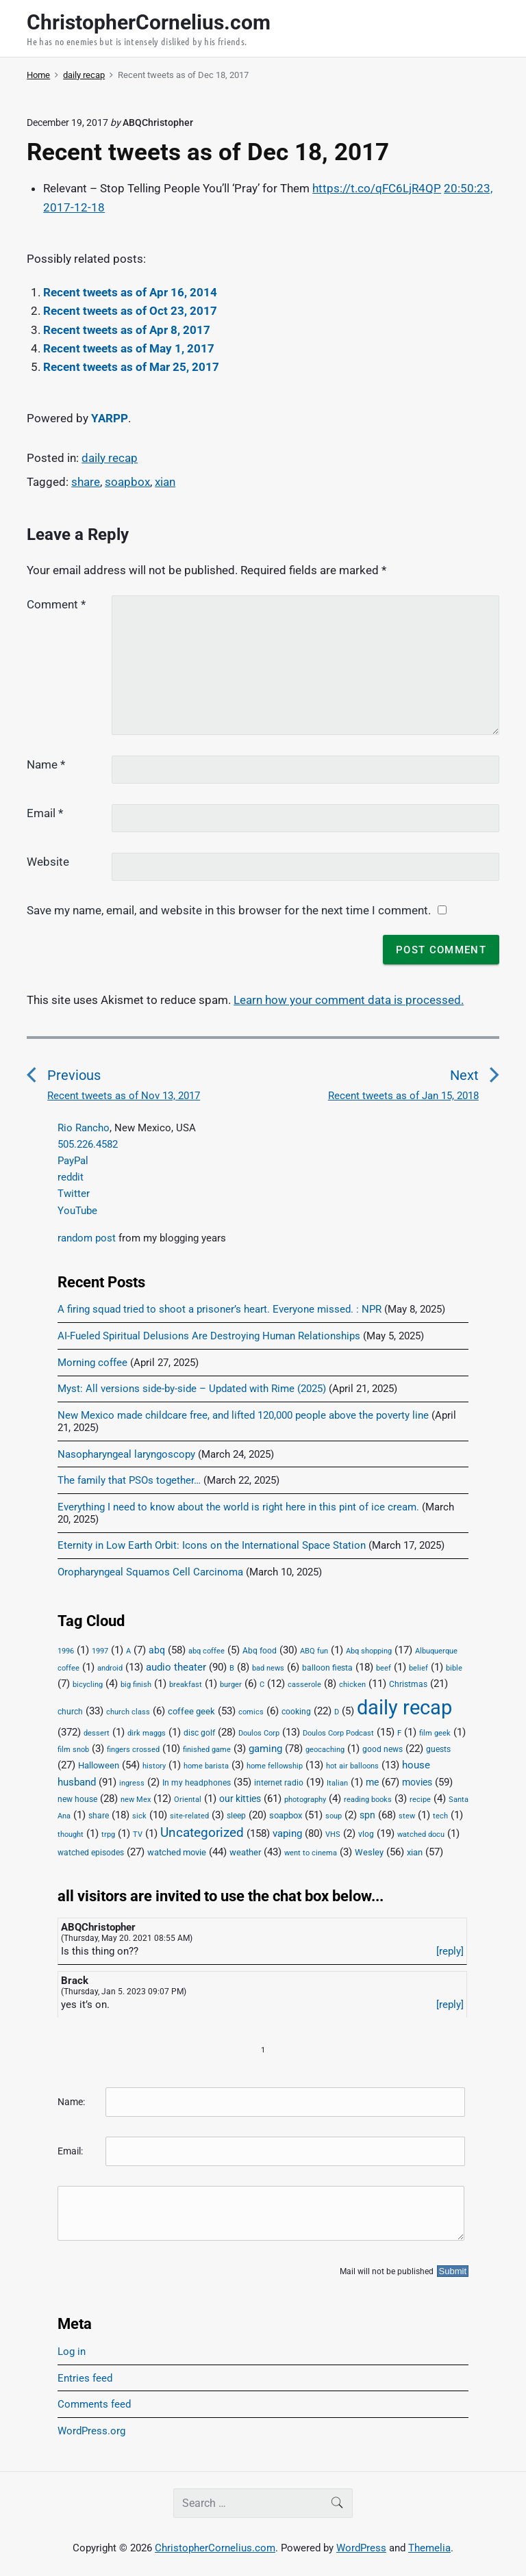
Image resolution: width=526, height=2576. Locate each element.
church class (128, 1712)
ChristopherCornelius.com (215, 2548)
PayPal (73, 1161)
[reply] (450, 1951)
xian (165, 482)
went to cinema (310, 1853)
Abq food (259, 1651)
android (110, 1668)
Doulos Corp (258, 1733)
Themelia (429, 2548)
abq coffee (206, 1651)
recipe (420, 1799)
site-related (189, 1816)
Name (46, 764)
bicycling (88, 1684)
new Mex (136, 1799)
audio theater (176, 1667)
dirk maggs (146, 1733)
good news (382, 1749)
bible (454, 1668)
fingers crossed (133, 1749)
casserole (304, 1684)
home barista (206, 1766)
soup (333, 1816)
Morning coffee (92, 1362)
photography (305, 1799)
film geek (435, 1733)
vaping (287, 1833)
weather (245, 1852)
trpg (108, 1834)
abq (157, 1650)
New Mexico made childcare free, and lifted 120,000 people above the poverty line (243, 1415)
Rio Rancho (84, 1128)
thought (71, 1834)
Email (45, 813)
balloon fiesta (327, 1668)
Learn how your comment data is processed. (349, 1000)
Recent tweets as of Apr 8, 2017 (126, 330)
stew (407, 1816)
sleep (236, 1815)
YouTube (77, 1211)
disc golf (199, 1733)
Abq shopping (369, 1651)
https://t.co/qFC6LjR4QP (376, 188)
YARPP (109, 418)
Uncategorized (202, 1832)
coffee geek (191, 1711)
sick (139, 1816)
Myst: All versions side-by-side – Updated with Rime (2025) (192, 1388)
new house (77, 1799)
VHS (332, 1834)
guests (438, 1749)
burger (231, 1684)
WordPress (361, 2548)
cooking (296, 1711)
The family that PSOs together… (129, 1480)
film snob (73, 1749)
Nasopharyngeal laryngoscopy (126, 1454)
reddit (71, 1177)
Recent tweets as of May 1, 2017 (128, 348)
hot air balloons (352, 1766)
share (85, 482)
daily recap (110, 458)
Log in (72, 2351)
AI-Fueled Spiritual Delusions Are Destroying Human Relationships (209, 1336)
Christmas (408, 1684)
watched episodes (91, 1852)
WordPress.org (91, 2431)
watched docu (420, 1834)
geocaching (325, 1749)
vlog (366, 1834)
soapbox (127, 482)
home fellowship (275, 1766)
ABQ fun (314, 1651)
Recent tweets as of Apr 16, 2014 (130, 292)
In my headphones (196, 1783)
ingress (132, 1783)
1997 (100, 1651)
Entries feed (85, 2378)
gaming (265, 1749)
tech (440, 1816)
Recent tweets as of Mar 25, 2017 (131, 367)
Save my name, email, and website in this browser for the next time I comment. (229, 910)
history (154, 1766)
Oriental (187, 1799)
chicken (352, 1684)
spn (367, 1814)
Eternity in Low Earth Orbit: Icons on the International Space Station (212, 1545)
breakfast (185, 1684)
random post (87, 1238)
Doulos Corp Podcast (338, 1733)
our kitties (240, 1798)
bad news (268, 1668)
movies (417, 1782)
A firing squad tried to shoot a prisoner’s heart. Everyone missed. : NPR (219, 1309)
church (70, 1711)
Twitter (74, 1193)
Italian (337, 1783)
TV (137, 1834)
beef (383, 1668)
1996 (66, 1651)
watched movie (176, 1852)
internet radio (278, 1783)
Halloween (98, 1765)
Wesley (369, 1852)
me (372, 1782)
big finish (136, 1684)
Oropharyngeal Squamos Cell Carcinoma (150, 1572)
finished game (207, 1749)
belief (418, 1668)
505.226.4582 (88, 1144)
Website (48, 861)
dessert (97, 1733)
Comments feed (94, 2404)
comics (251, 1712)
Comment (56, 604)
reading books (368, 1799)
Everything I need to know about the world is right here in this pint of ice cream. (238, 1507)
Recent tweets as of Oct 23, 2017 (130, 311)
